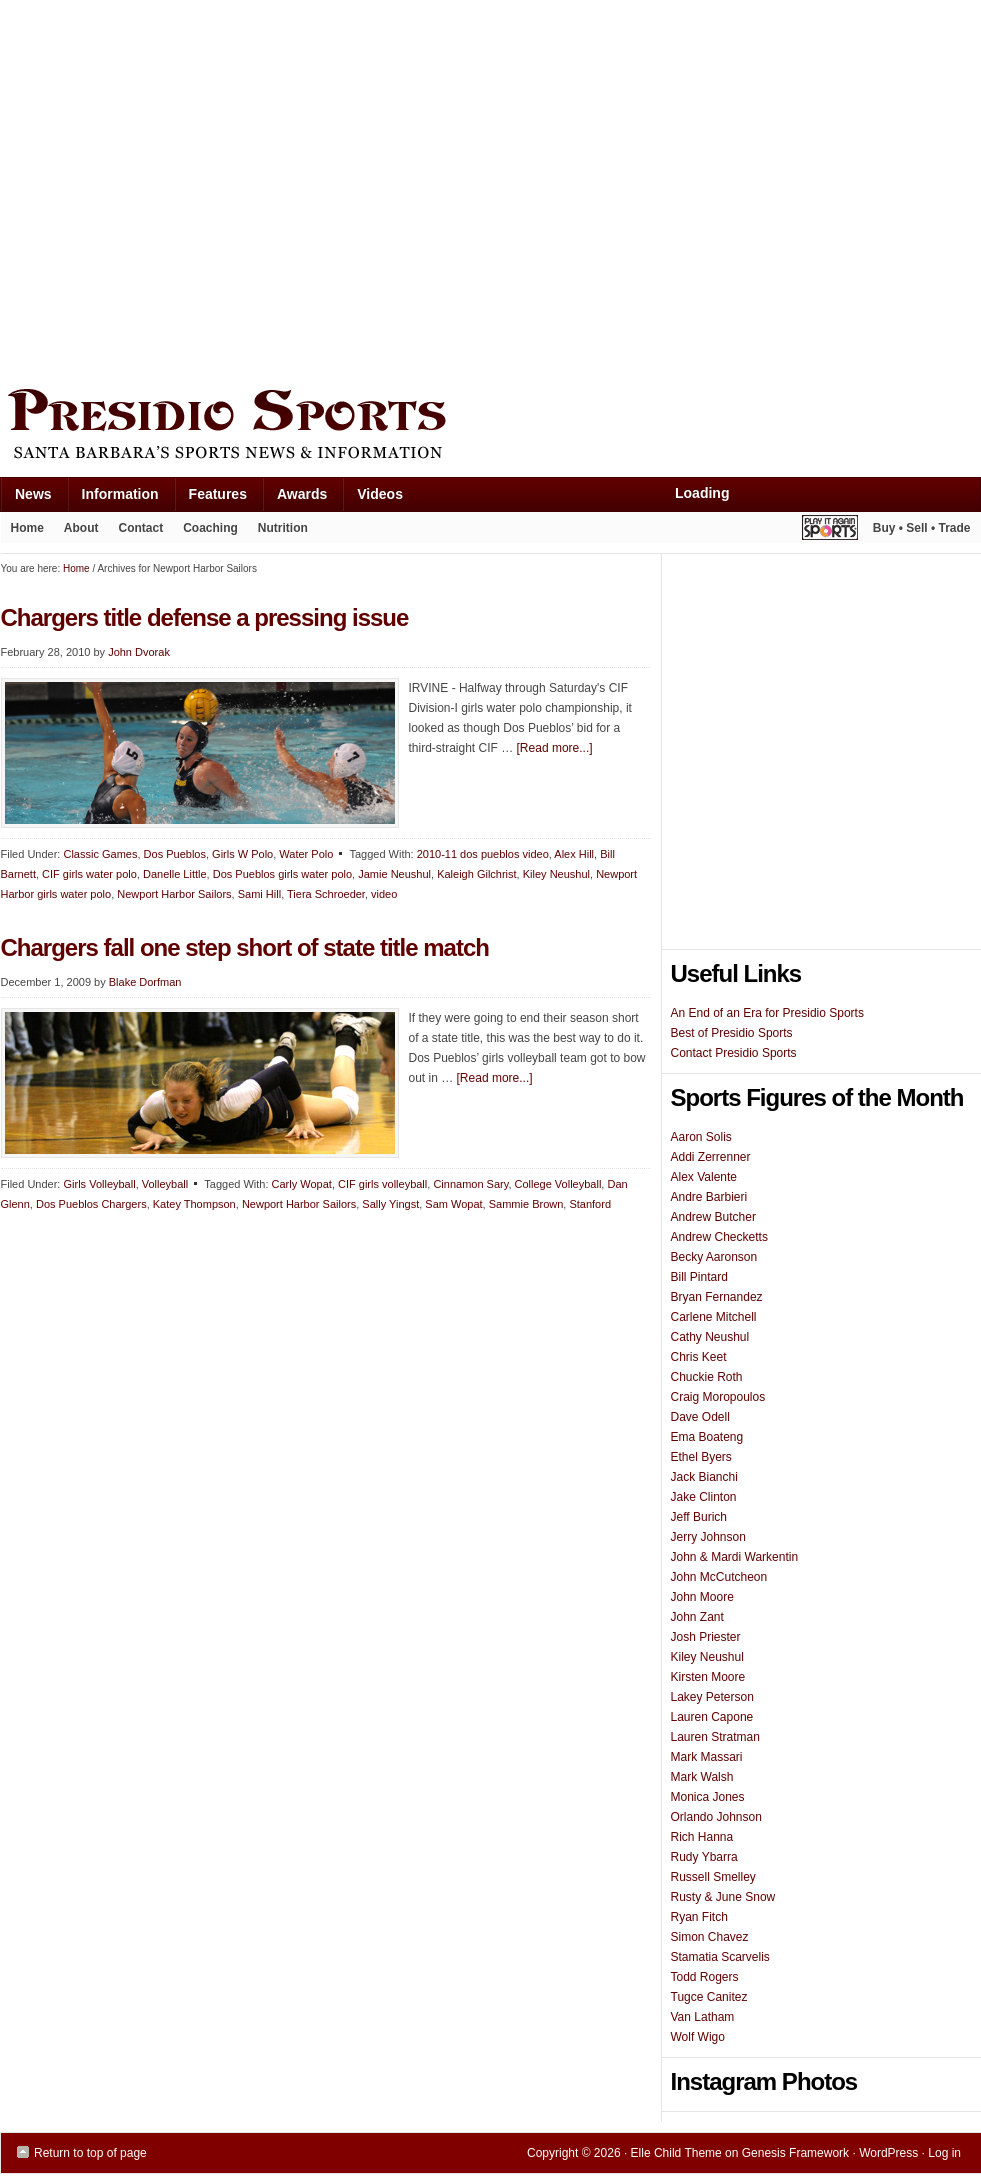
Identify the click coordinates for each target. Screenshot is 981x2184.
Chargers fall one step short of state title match (245, 947)
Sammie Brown (526, 1204)
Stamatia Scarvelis (720, 1957)
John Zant (697, 1617)
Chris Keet (699, 1357)
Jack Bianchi (704, 1477)
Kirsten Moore (708, 1677)
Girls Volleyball (99, 1184)
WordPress (888, 2153)
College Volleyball (558, 1184)
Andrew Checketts (719, 1237)
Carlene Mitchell (714, 1317)
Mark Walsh (702, 1777)
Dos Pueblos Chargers (91, 1204)
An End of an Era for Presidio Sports (767, 1013)
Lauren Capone (712, 1717)
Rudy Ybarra (704, 1857)
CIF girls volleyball (382, 1184)
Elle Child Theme (676, 2153)
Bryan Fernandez (717, 1297)
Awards (294, 498)
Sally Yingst (390, 1204)
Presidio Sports (491, 427)
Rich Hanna (702, 1837)
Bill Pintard (699, 1277)
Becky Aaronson (714, 1257)
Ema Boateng (707, 1437)
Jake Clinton (704, 1497)
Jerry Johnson (708, 1537)
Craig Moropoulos (718, 1397)
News (26, 498)
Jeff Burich (699, 1517)
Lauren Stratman (715, 1737)
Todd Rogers (705, 1977)
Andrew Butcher (713, 1217)
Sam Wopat (453, 1204)
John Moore (702, 1597)
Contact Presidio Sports (734, 1053)
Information (113, 498)
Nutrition (283, 528)
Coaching (210, 528)
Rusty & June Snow (723, 1897)
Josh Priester (706, 1637)
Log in (944, 2153)
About (76, 532)
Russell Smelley (713, 1877)
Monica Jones (708, 1797)
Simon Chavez (710, 1937)
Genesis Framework (795, 2153)
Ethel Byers (701, 1457)
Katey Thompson (194, 1204)
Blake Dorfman (145, 982)
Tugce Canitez (709, 1997)
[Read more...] (555, 748)
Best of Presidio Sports (732, 1033)
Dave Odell (700, 1417)
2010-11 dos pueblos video (483, 854)
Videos (380, 494)
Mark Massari (707, 1757)
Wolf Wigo (698, 2037)
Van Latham (703, 2017)
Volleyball (165, 1184)
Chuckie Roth (707, 1377)
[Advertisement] (188, 189)
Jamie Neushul (394, 874)
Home (27, 528)
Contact (141, 528)
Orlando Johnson (716, 1817)
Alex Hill (574, 854)
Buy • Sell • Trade (922, 528)
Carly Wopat (302, 1184)
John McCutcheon (719, 1577)
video (384, 894)
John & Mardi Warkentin (735, 1557)
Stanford (590, 1204)
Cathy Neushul (710, 1337)
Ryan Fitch (699, 1917)
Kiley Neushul (556, 874)
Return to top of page (90, 2153)
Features (210, 498)
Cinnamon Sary (470, 1184)
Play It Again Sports (830, 530)
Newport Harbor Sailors (299, 1204)
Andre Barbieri (709, 1197)
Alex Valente (704, 1177)
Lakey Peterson (712, 1697)
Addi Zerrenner (711, 1157)
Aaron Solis (701, 1137)
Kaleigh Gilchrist (476, 874)
